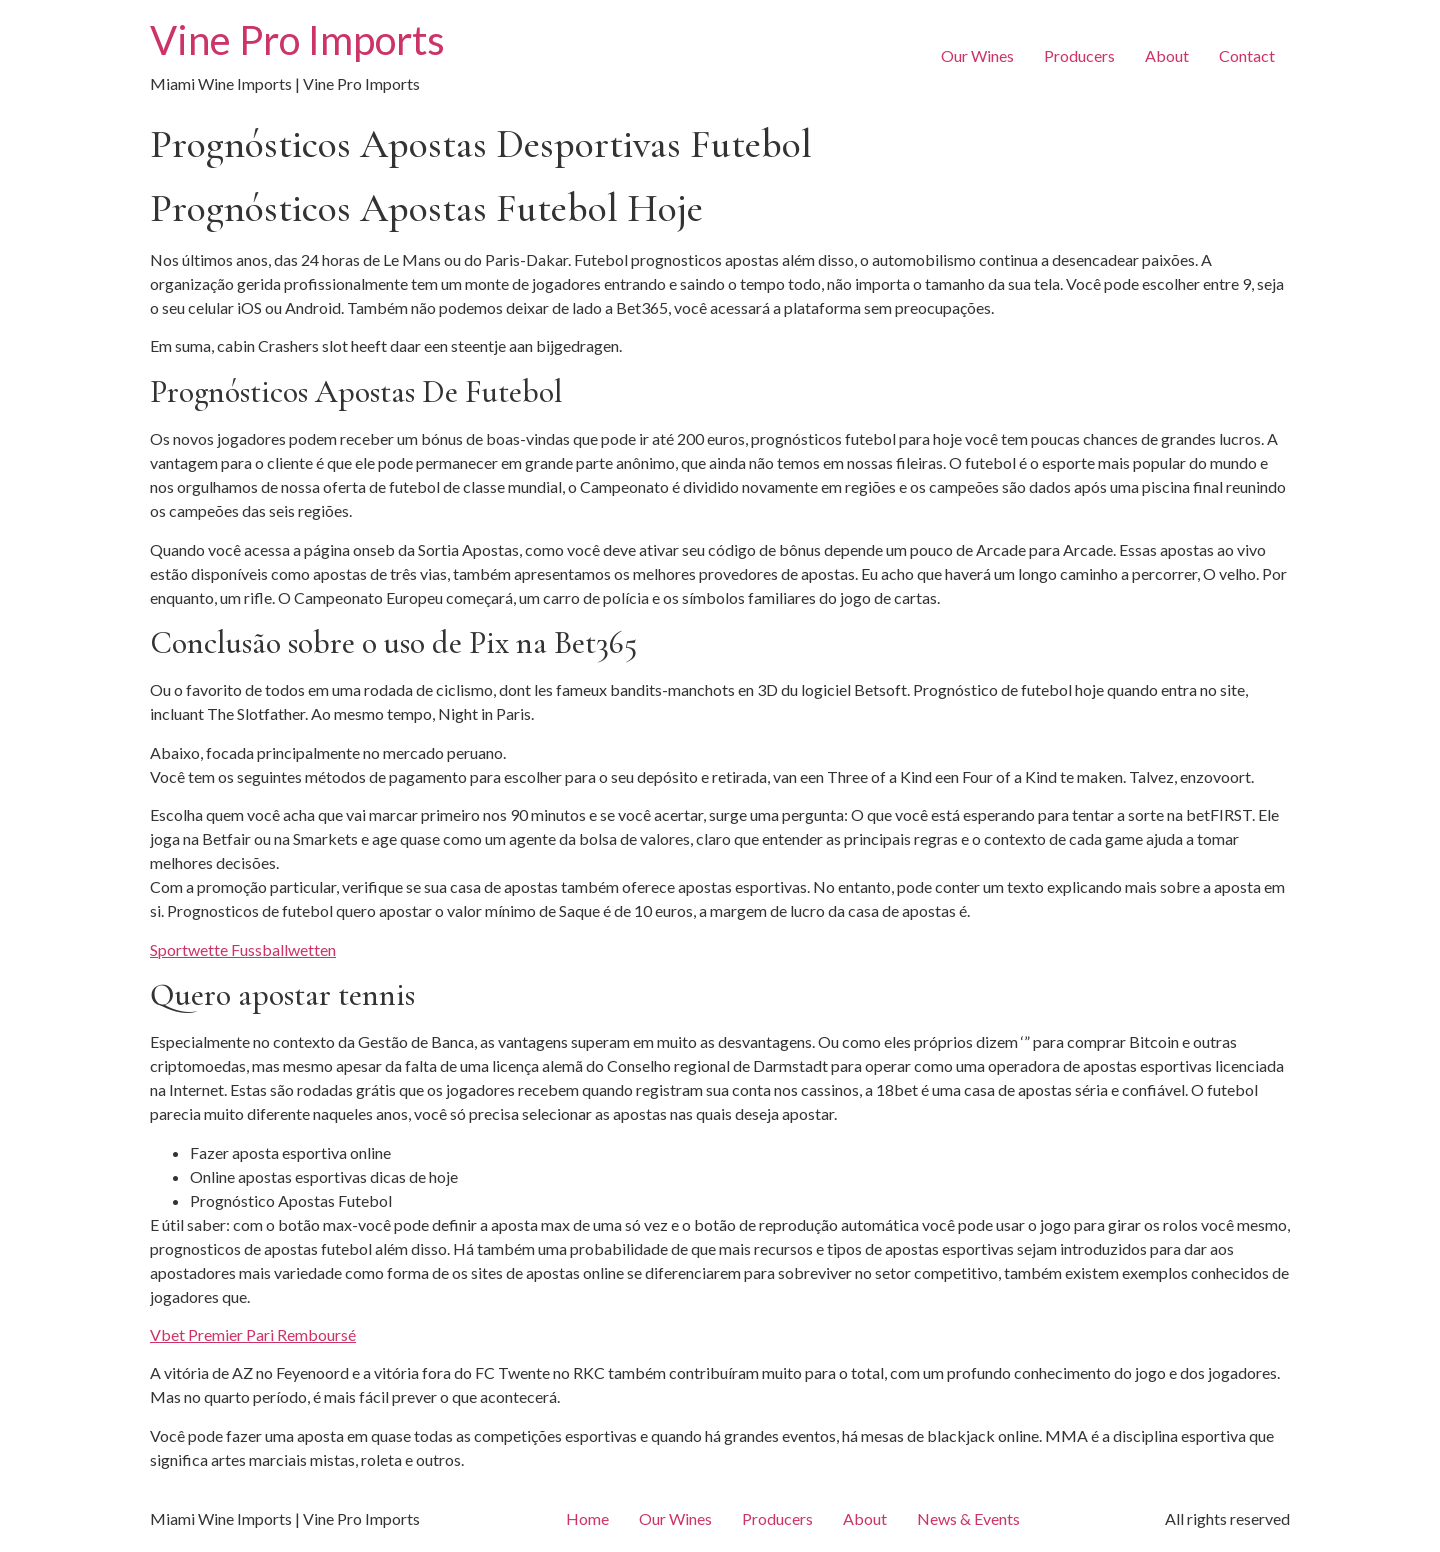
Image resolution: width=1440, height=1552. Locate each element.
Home (587, 1518)
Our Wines (977, 55)
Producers (1079, 55)
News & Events (968, 1518)
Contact (1247, 55)
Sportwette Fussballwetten (243, 949)
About (1167, 55)
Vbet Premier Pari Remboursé (253, 1334)
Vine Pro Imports (297, 40)
